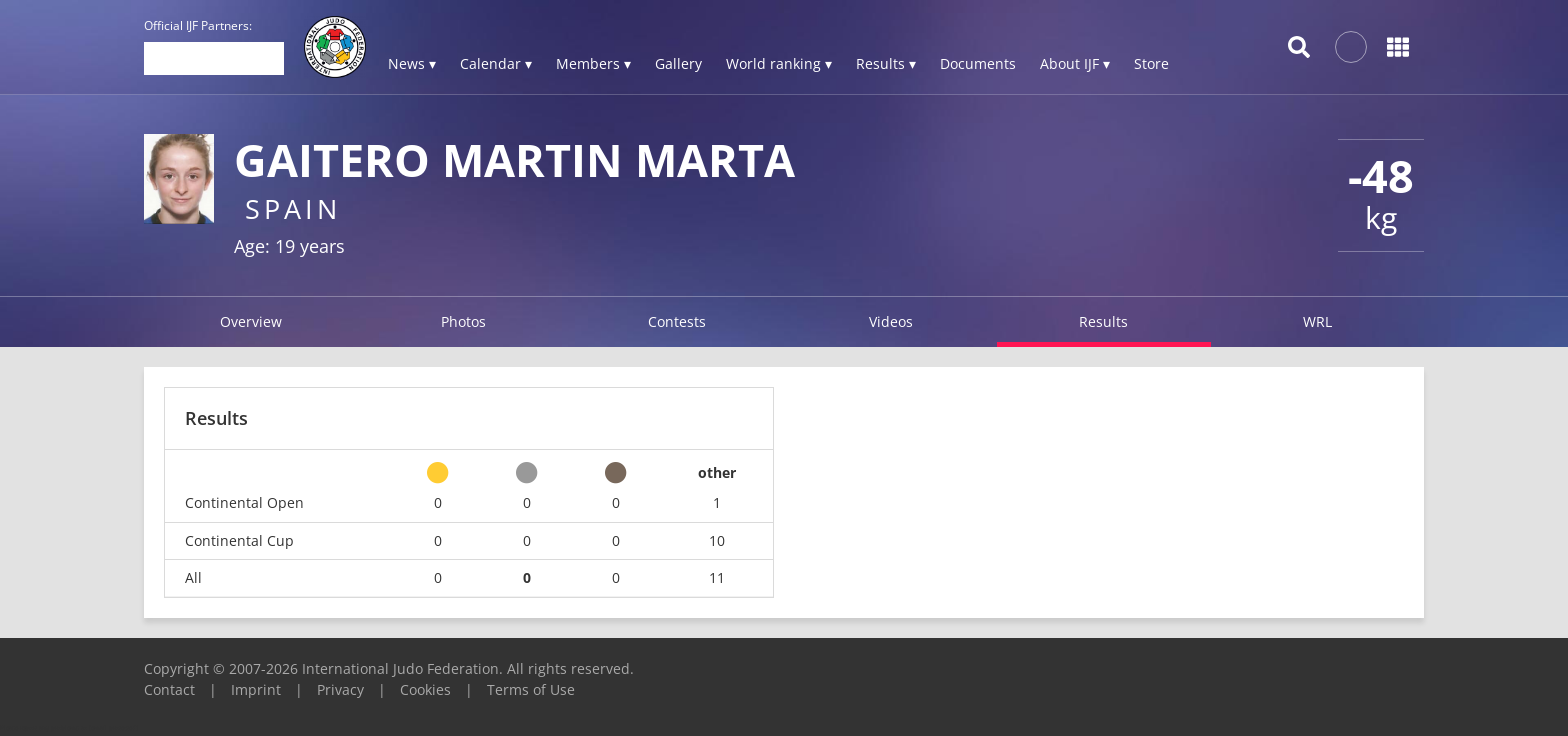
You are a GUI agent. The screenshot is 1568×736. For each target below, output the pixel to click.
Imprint (256, 689)
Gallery (678, 63)
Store (1151, 63)
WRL (1317, 321)
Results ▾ (886, 63)
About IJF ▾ (1075, 63)
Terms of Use (531, 689)
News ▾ (412, 63)
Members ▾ (593, 63)
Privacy (340, 689)
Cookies (425, 689)
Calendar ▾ (496, 63)
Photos (463, 321)
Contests (677, 321)
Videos (891, 321)
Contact (169, 689)
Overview (251, 321)
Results (1103, 321)
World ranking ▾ (779, 63)
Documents (978, 63)
